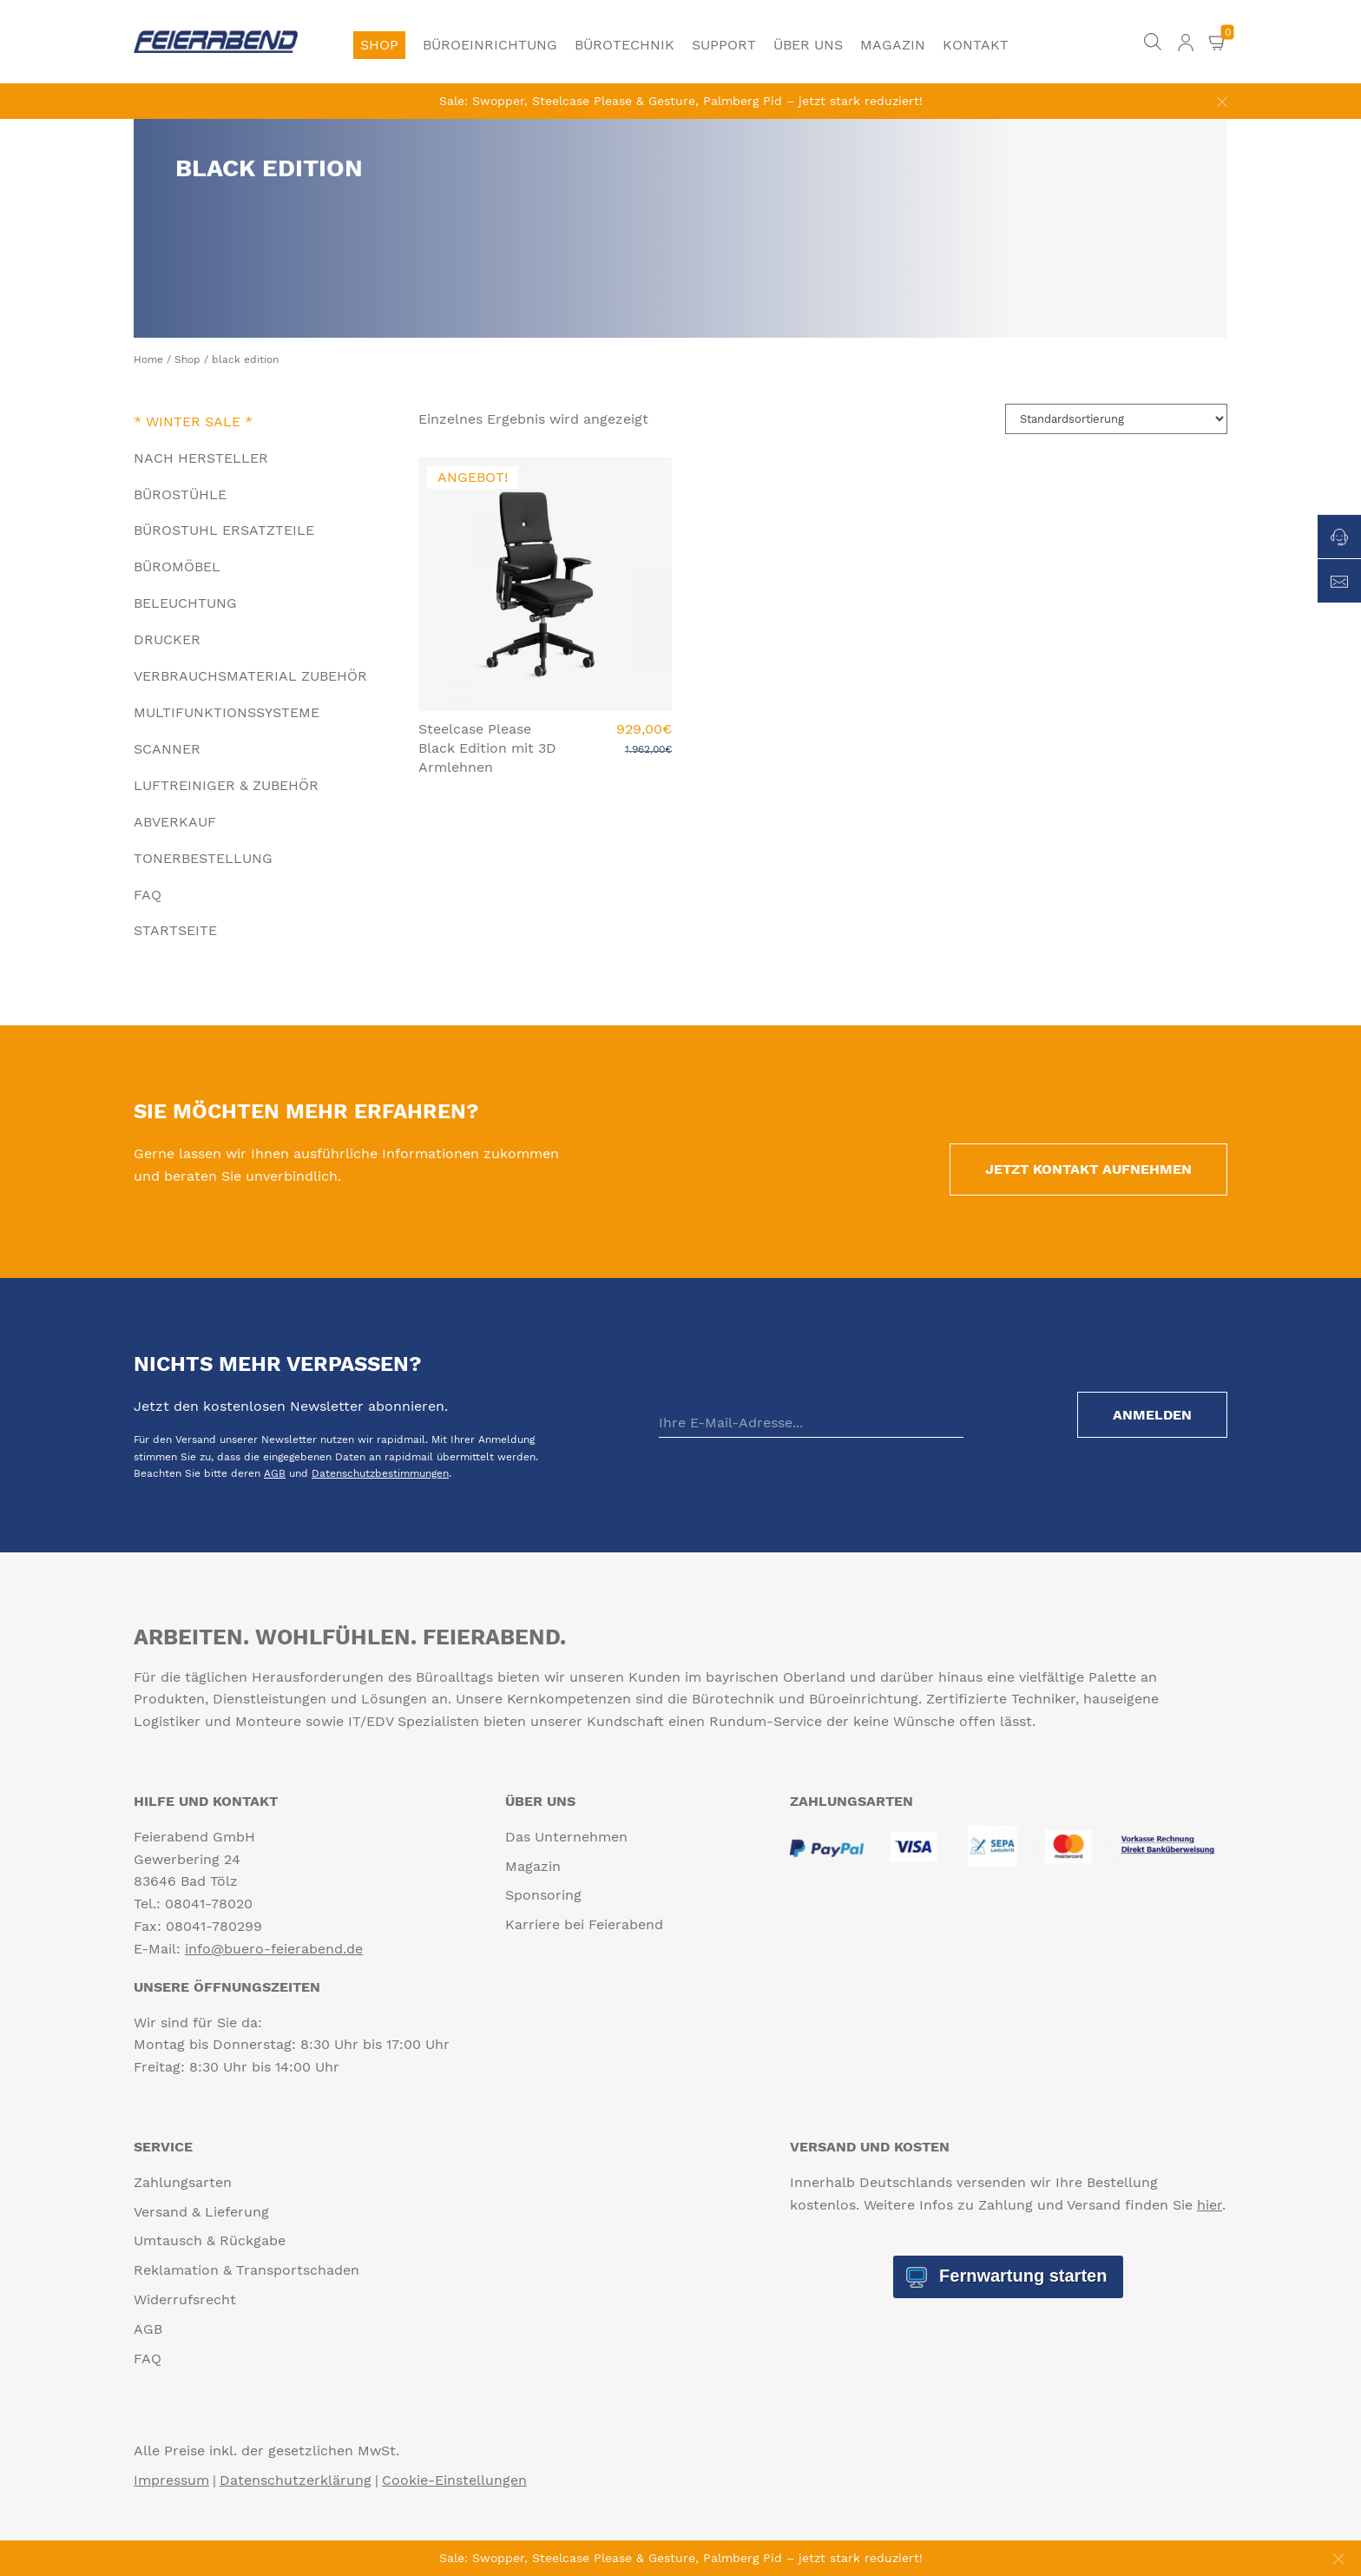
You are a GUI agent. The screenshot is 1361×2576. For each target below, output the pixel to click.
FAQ (147, 894)
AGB (275, 1473)
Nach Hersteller (201, 458)
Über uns (808, 44)
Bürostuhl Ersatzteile (224, 530)
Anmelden (1152, 1415)
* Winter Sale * (193, 421)
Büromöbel (177, 566)
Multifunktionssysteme (226, 712)
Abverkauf (175, 822)
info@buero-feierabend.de (274, 1948)
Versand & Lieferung (201, 2212)
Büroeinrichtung (490, 44)
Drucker (167, 639)
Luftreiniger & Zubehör (226, 785)
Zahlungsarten (183, 2182)
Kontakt (976, 44)
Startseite (175, 930)
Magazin (892, 44)
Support (724, 44)
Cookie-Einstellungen (454, 2480)
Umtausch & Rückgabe (210, 2240)
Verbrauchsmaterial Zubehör (250, 676)
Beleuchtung (185, 603)
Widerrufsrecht (185, 2299)
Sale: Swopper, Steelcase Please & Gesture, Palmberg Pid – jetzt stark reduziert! (681, 101)
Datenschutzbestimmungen (380, 1473)
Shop (379, 44)
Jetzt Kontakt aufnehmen (1088, 1169)
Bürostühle (180, 494)
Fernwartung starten (1020, 2275)
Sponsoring (543, 1895)
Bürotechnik (624, 44)
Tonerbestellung (203, 858)
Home (148, 359)
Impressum (171, 2480)
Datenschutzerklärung (295, 2480)
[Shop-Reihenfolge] (1116, 419)
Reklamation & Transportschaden (246, 2270)
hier (1209, 2205)
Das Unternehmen (566, 1836)
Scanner (167, 749)
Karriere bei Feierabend (584, 1924)
